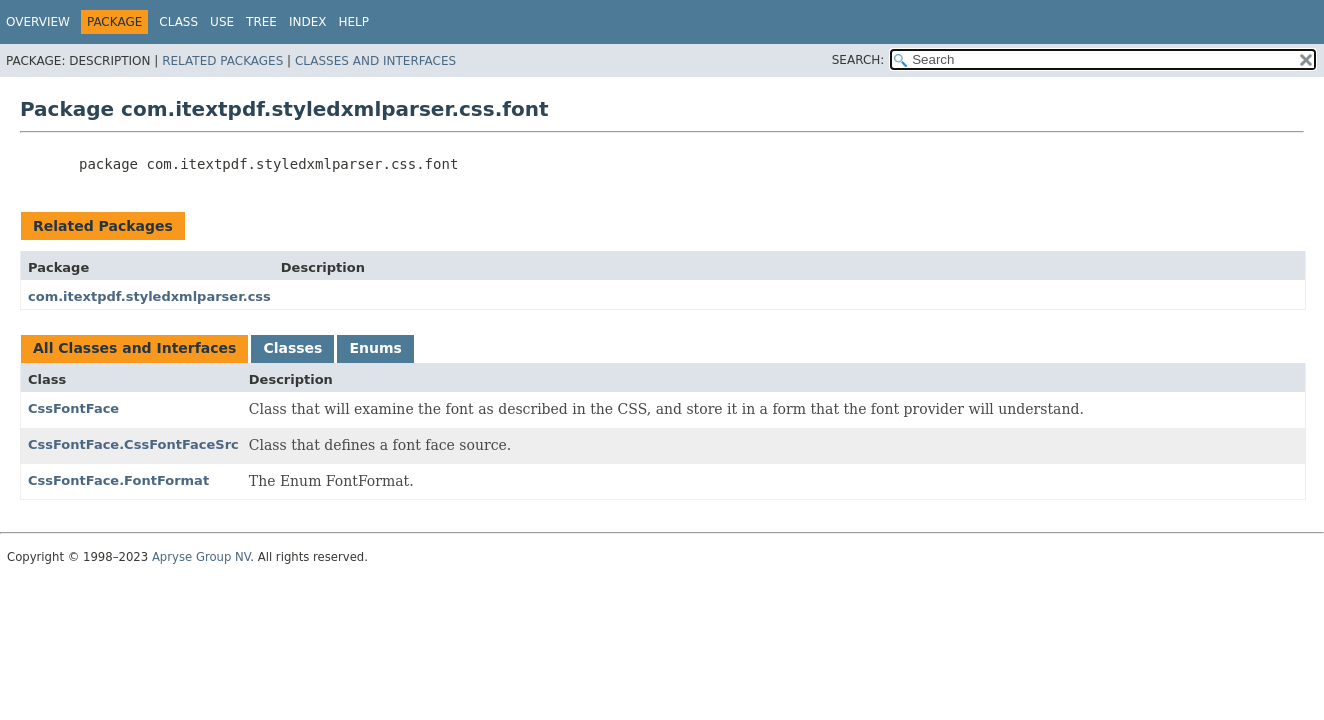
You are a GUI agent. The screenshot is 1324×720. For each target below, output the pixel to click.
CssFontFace (73, 408)
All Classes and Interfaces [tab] (134, 348)
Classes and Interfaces (375, 61)
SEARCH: (858, 60)
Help (353, 22)
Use (222, 22)
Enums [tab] (375, 348)
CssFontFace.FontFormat (118, 480)
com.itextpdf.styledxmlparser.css (149, 296)
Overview (38, 22)
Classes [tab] (292, 348)
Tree (261, 22)
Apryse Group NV (201, 557)
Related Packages (222, 61)
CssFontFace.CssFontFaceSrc (133, 444)
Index (308, 22)
